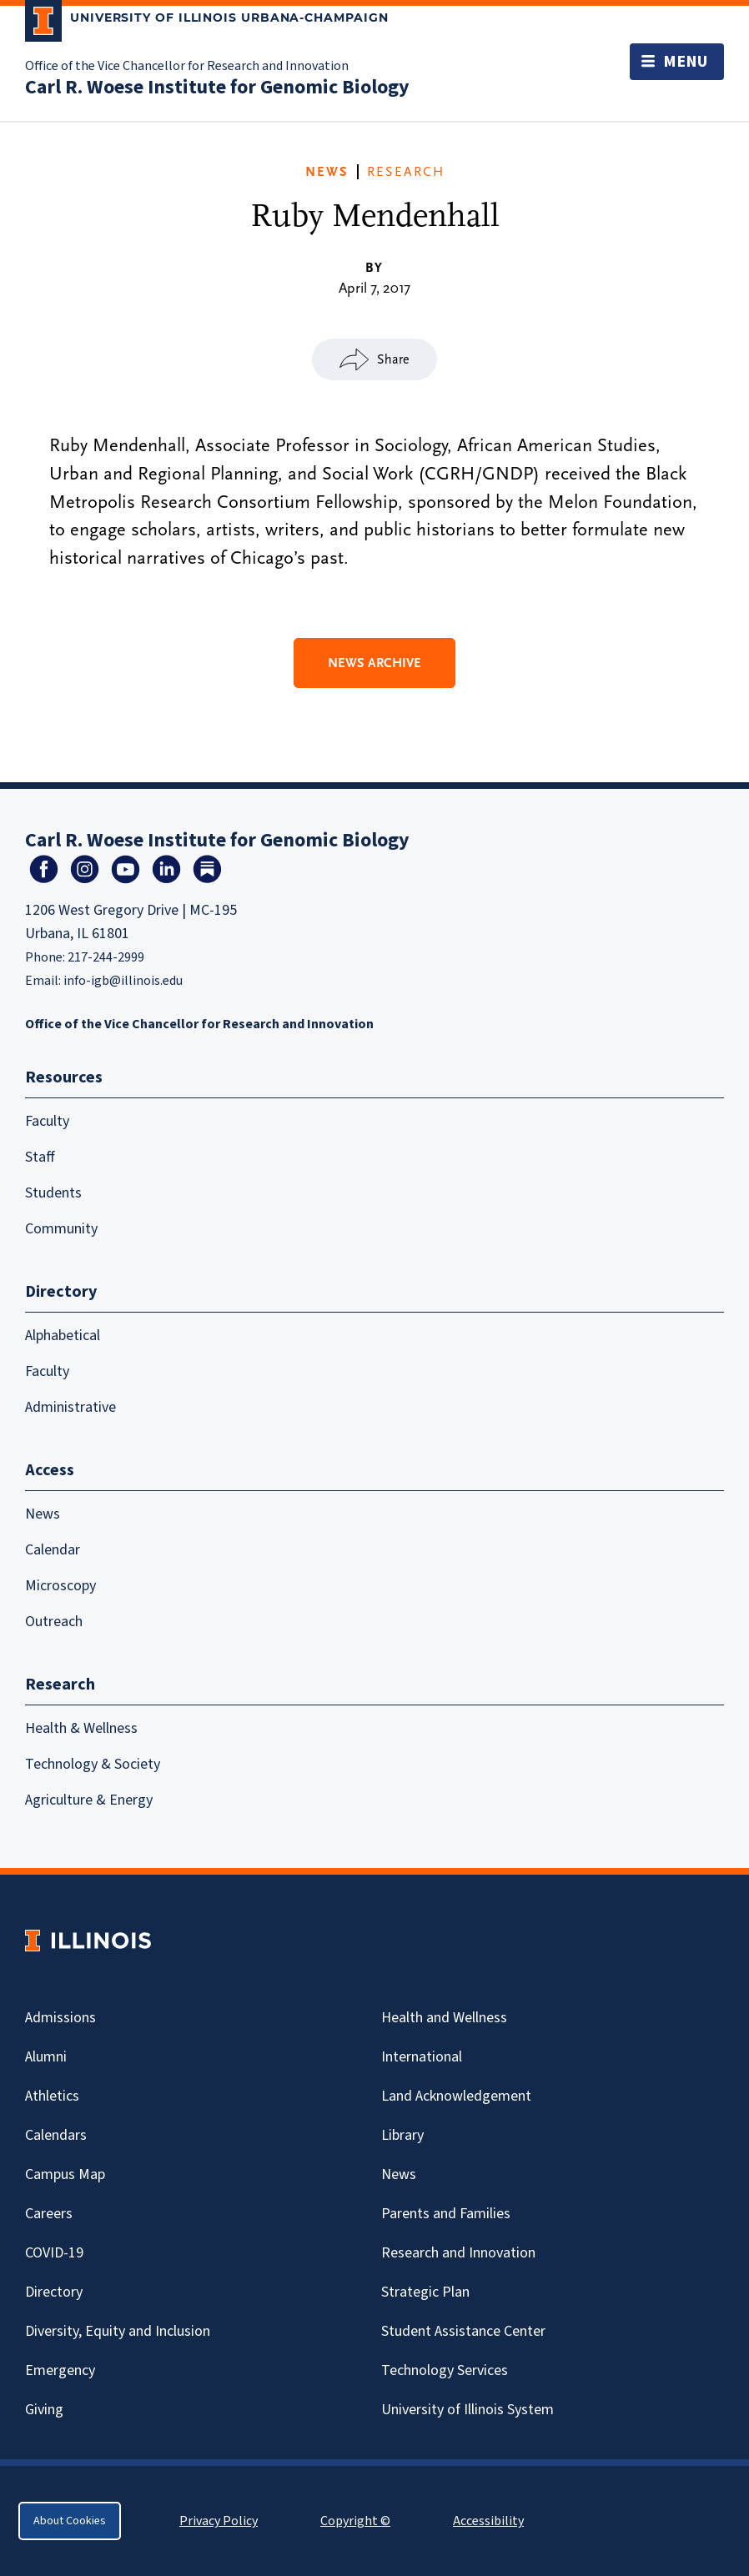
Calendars (56, 2135)
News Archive (374, 662)
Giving (44, 2409)
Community (61, 1228)
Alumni (46, 2056)
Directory (54, 2292)
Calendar (52, 1549)
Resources (64, 1077)
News (327, 171)
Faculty (47, 1121)
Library (402, 2135)
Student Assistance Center (463, 2331)
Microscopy (60, 1585)
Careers (49, 2213)
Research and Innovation (458, 2252)
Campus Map (65, 2174)
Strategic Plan (425, 2292)
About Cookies (69, 2521)
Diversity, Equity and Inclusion (117, 2331)
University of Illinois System (467, 2409)
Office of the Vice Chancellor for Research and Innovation (187, 66)
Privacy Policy (218, 2521)
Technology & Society (92, 1764)
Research (406, 171)
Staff (40, 1157)
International (421, 2056)
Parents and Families (445, 2213)
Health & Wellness (81, 1728)
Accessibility (488, 2521)
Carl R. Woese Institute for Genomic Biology (217, 87)
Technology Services (444, 2370)
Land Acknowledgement (456, 2096)
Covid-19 (54, 2252)
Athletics (52, 2096)
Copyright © (355, 2521)
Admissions (60, 2017)
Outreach (54, 1621)
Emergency (60, 2370)
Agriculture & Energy (89, 1800)
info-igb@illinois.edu (123, 981)
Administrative (70, 1407)
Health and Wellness (444, 2017)
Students (53, 1193)
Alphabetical (62, 1335)
